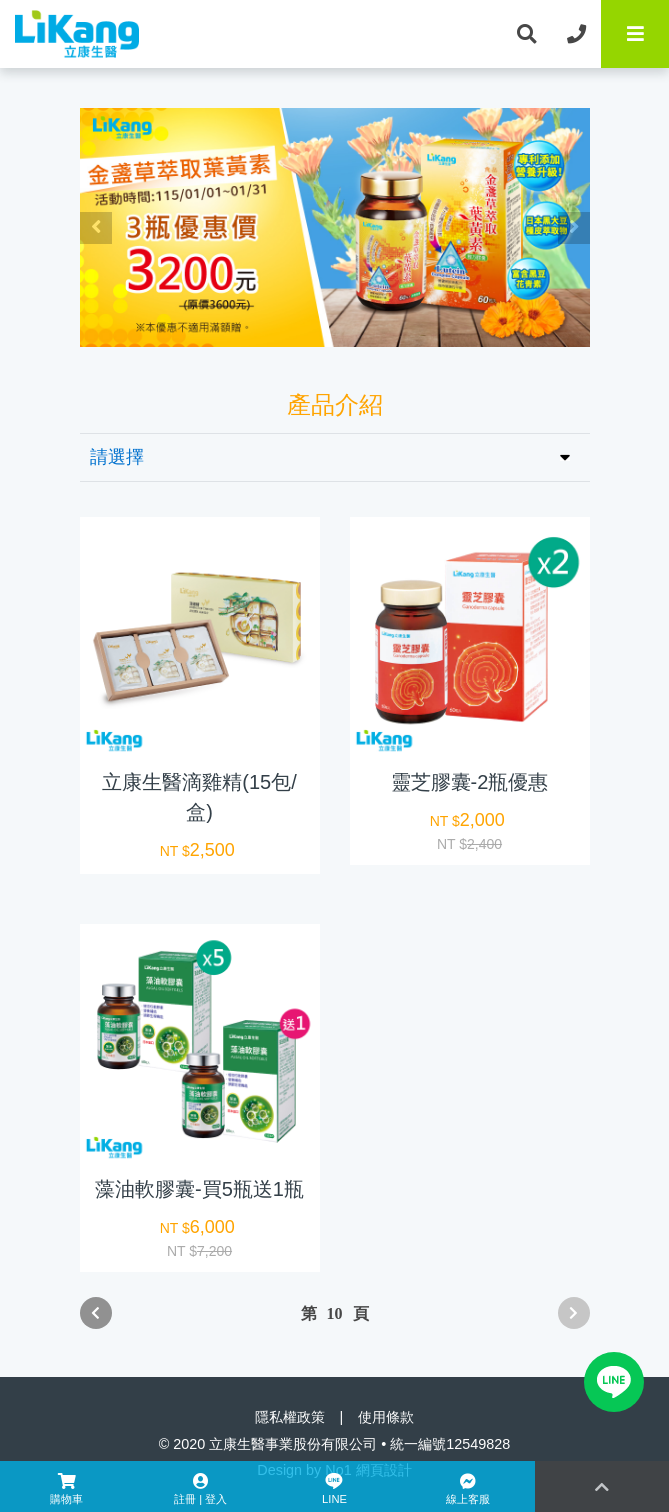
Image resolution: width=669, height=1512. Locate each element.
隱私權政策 (290, 1417)
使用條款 (386, 1417)
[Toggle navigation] (635, 34)
